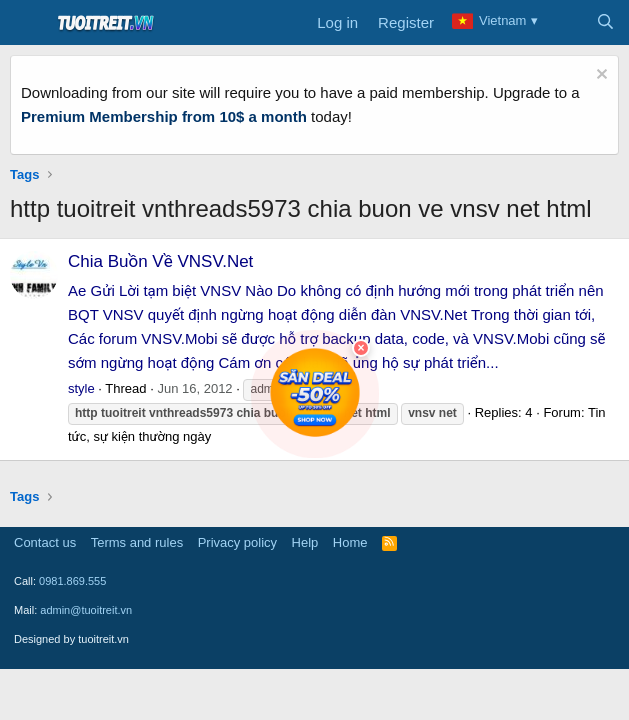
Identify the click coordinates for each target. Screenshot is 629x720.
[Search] (605, 23)
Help (305, 542)
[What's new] (565, 23)
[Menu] (27, 23)
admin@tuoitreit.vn (86, 610)
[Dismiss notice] (599, 76)
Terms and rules (137, 542)
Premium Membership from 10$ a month (164, 116)
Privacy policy (237, 542)
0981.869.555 (72, 581)
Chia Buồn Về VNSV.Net (160, 261)
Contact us (45, 542)
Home (350, 542)
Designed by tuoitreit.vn (71, 639)
